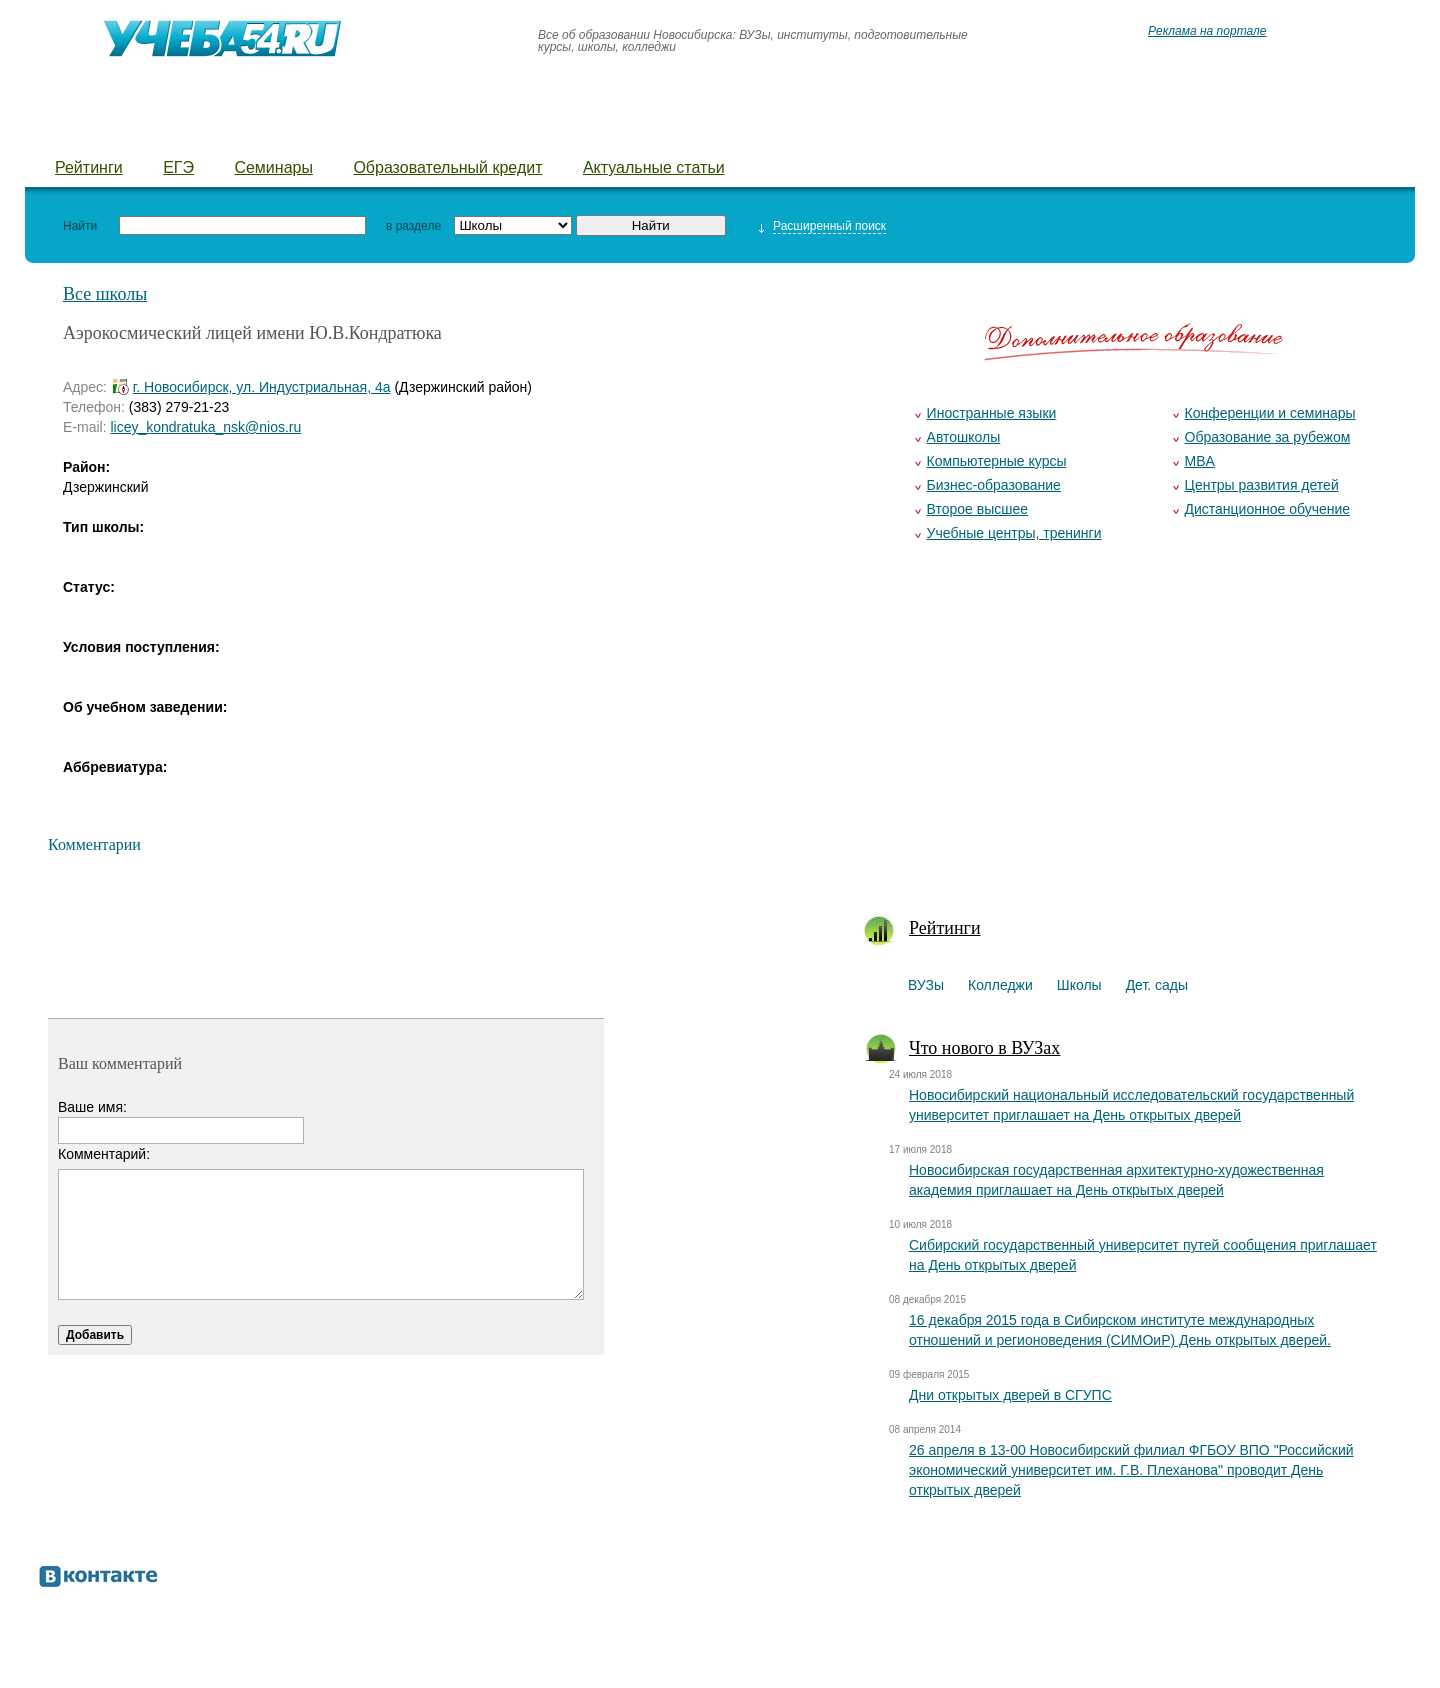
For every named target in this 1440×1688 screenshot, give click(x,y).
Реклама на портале (1207, 31)
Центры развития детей (1262, 485)
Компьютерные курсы (997, 461)
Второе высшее (977, 509)
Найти (80, 226)
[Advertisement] (1131, 741)
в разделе (413, 226)
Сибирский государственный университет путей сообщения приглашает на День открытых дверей (1143, 1255)
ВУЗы (77, 130)
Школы (288, 130)
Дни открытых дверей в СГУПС (1010, 1395)
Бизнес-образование (994, 485)
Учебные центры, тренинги (1014, 533)
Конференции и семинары (1270, 413)
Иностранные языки (992, 413)
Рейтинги (89, 167)
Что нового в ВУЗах (984, 1048)
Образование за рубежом (1268, 437)
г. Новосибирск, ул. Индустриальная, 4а (262, 387)
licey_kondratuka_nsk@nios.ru (205, 427)
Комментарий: (104, 1154)
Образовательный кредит (447, 167)
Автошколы (964, 437)
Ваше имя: (92, 1107)
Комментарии (94, 844)
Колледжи (180, 130)
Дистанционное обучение (1268, 509)
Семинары (273, 167)
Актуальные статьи (654, 167)
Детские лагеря (569, 130)
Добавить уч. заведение (857, 130)
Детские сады (412, 130)
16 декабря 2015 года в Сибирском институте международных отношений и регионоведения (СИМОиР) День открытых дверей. (1120, 1330)
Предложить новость (1077, 130)
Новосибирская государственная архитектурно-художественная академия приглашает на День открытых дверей (1116, 1180)
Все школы (105, 294)
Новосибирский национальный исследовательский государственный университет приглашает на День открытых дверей (1131, 1105)
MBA (1200, 461)
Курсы (695, 130)
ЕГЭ (178, 167)
